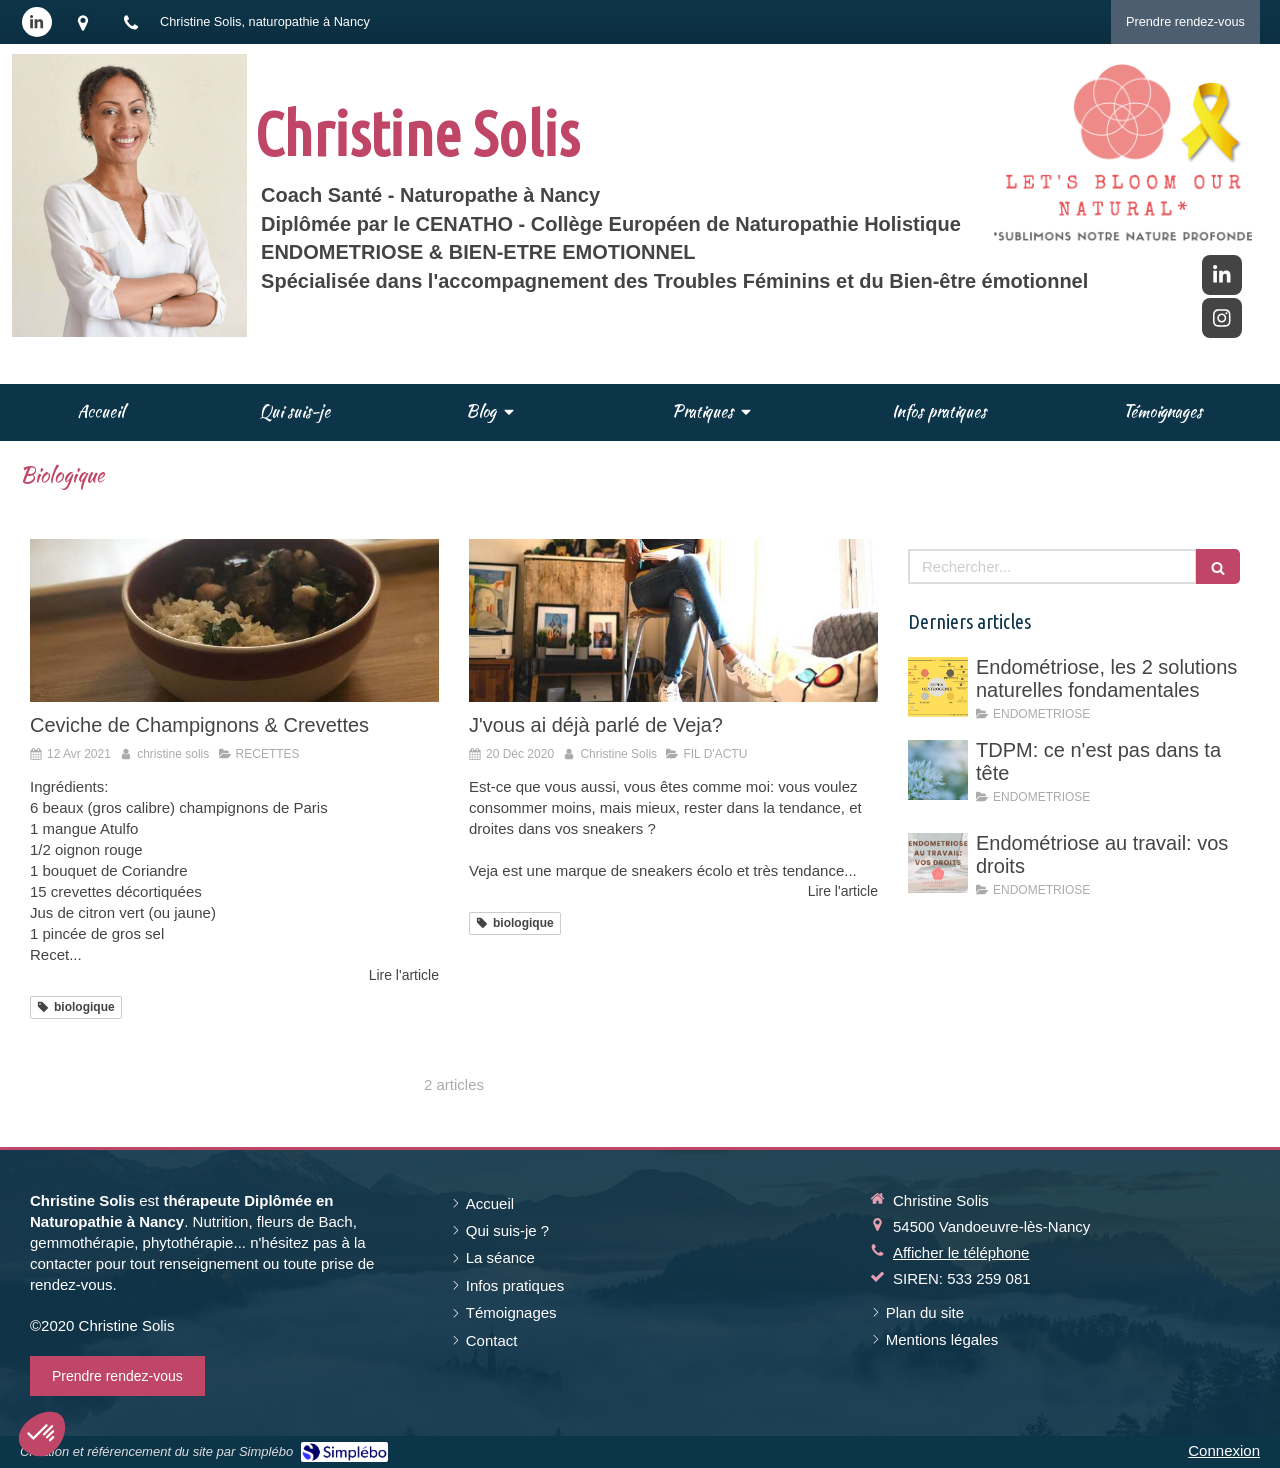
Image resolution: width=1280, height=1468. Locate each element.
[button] (42, 1434)
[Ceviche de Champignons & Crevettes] (234, 621)
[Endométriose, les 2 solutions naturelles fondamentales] (938, 687)
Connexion (1224, 1450)
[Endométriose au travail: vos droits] (938, 863)
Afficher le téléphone (961, 1252)
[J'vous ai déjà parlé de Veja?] (673, 621)
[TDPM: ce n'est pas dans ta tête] (938, 770)
